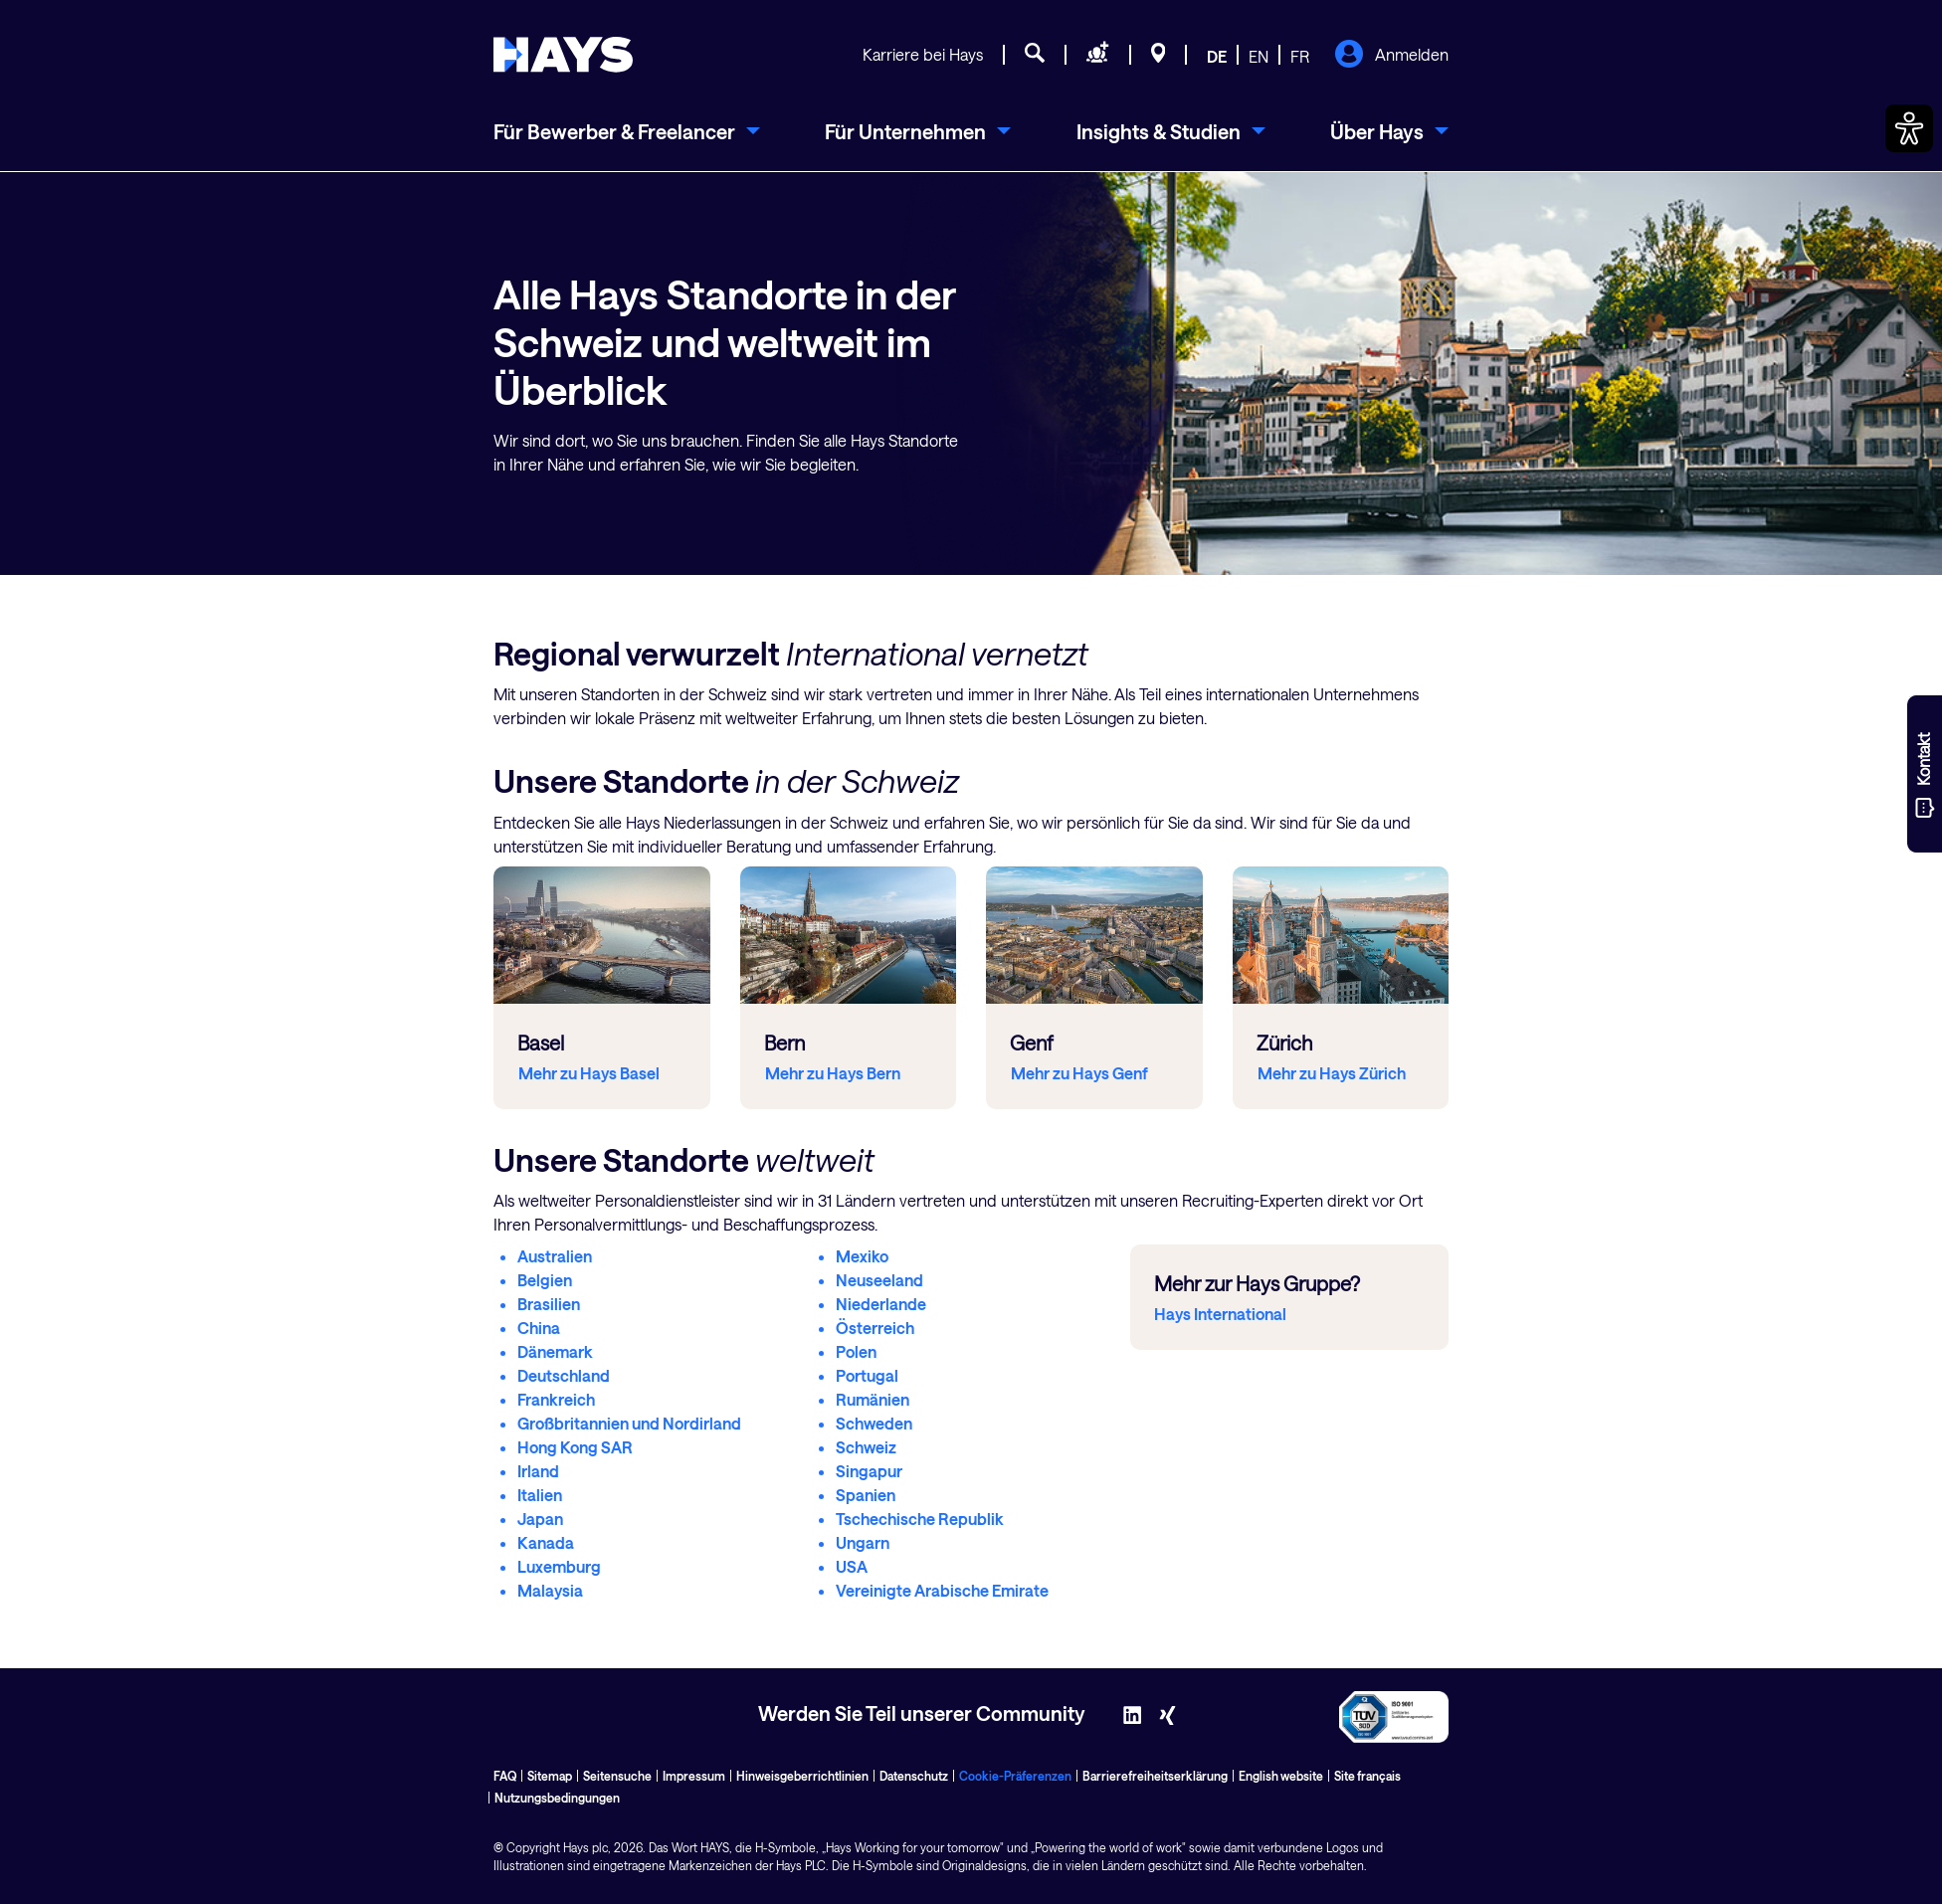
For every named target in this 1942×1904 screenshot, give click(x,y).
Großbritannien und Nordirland (629, 1423)
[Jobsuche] (1035, 56)
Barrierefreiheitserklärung (1155, 1776)
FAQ (504, 1776)
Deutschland (563, 1375)
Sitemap (549, 1776)
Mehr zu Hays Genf (1079, 1073)
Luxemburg (559, 1566)
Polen (856, 1351)
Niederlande (881, 1303)
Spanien (865, 1494)
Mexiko (862, 1255)
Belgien (544, 1279)
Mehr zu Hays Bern (832, 1073)
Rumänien (872, 1399)
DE (1217, 56)
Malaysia (550, 1590)
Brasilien (548, 1303)
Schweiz (866, 1446)
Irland (538, 1470)
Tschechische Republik (920, 1518)
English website (1281, 1776)
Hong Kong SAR (575, 1446)
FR (1299, 56)
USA (852, 1566)
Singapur (869, 1470)
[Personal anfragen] (1098, 56)
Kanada (545, 1542)
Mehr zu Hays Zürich (1332, 1073)
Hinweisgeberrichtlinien (802, 1776)
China (538, 1327)
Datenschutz (913, 1776)
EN (1258, 56)
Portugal (867, 1375)
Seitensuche (617, 1776)
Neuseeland (879, 1279)
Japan (540, 1518)
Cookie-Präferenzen (1015, 1776)
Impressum (694, 1776)
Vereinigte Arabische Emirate (942, 1590)
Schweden (874, 1423)
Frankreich (556, 1399)
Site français (1367, 1776)
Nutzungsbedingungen (557, 1798)
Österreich (875, 1327)
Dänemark (555, 1351)
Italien (539, 1494)
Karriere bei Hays (923, 54)
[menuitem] (626, 131)
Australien (554, 1255)
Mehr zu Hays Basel (589, 1073)
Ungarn (862, 1542)
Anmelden (1391, 56)
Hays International (1220, 1313)
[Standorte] (1158, 56)
